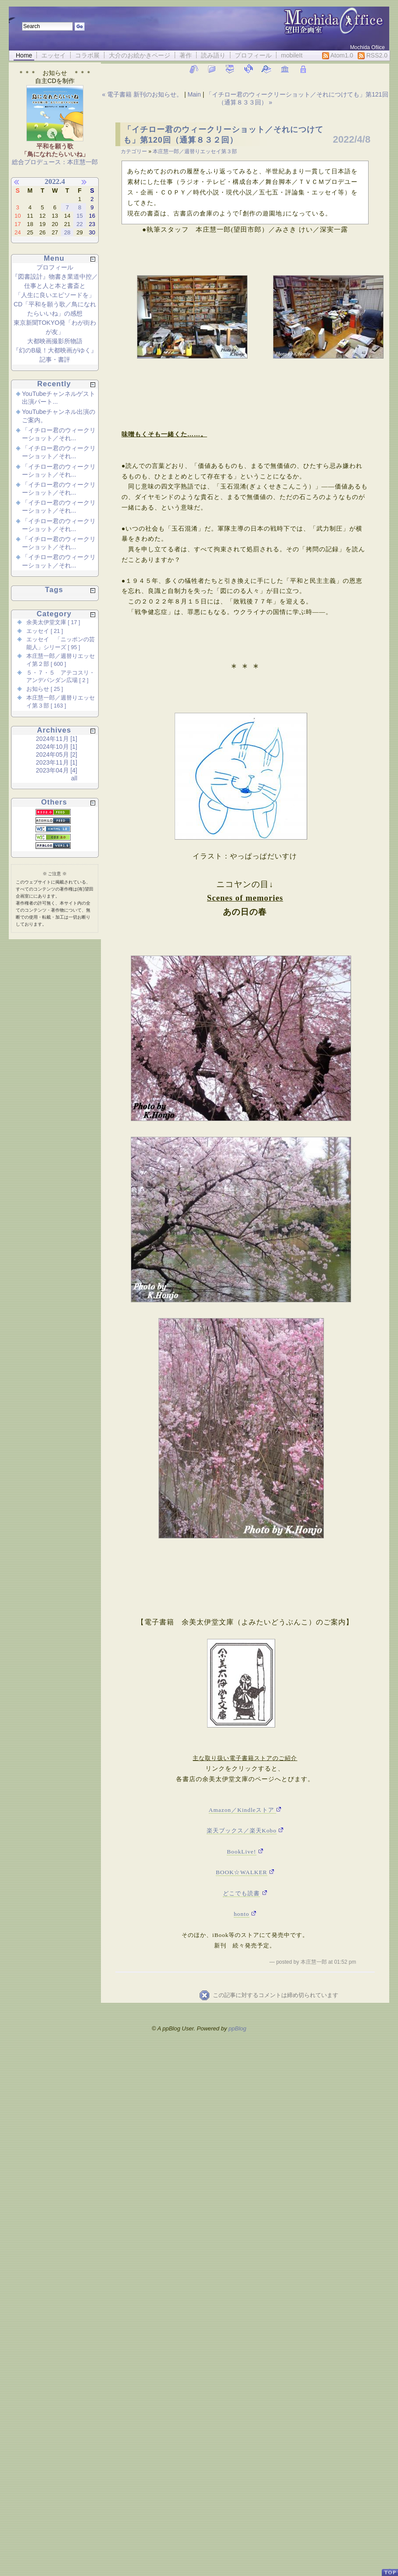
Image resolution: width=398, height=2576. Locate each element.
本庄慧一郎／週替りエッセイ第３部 (195, 151)
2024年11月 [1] (56, 738)
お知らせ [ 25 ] (44, 689)
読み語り (213, 55)
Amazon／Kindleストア (242, 1810)
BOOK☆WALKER (241, 1872)
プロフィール (253, 55)
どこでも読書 (241, 1893)
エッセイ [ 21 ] (44, 631)
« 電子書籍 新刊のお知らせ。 (143, 94)
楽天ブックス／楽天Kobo (242, 1830)
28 (67, 232)
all (74, 778)
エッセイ (53, 55)
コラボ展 (87, 55)
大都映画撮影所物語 (54, 341)
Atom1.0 (337, 55)
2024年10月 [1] (56, 746)
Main (194, 94)
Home (24, 55)
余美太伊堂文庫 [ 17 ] (53, 622)
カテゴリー (134, 151)
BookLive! (241, 1851)
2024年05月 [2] (56, 754)
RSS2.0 (372, 55)
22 (79, 224)
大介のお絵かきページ (139, 55)
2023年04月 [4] (56, 770)
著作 (185, 55)
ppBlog (237, 2028)
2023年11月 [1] (56, 762)
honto (241, 1914)
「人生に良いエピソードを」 (55, 294)
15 (79, 215)
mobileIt (291, 55)
